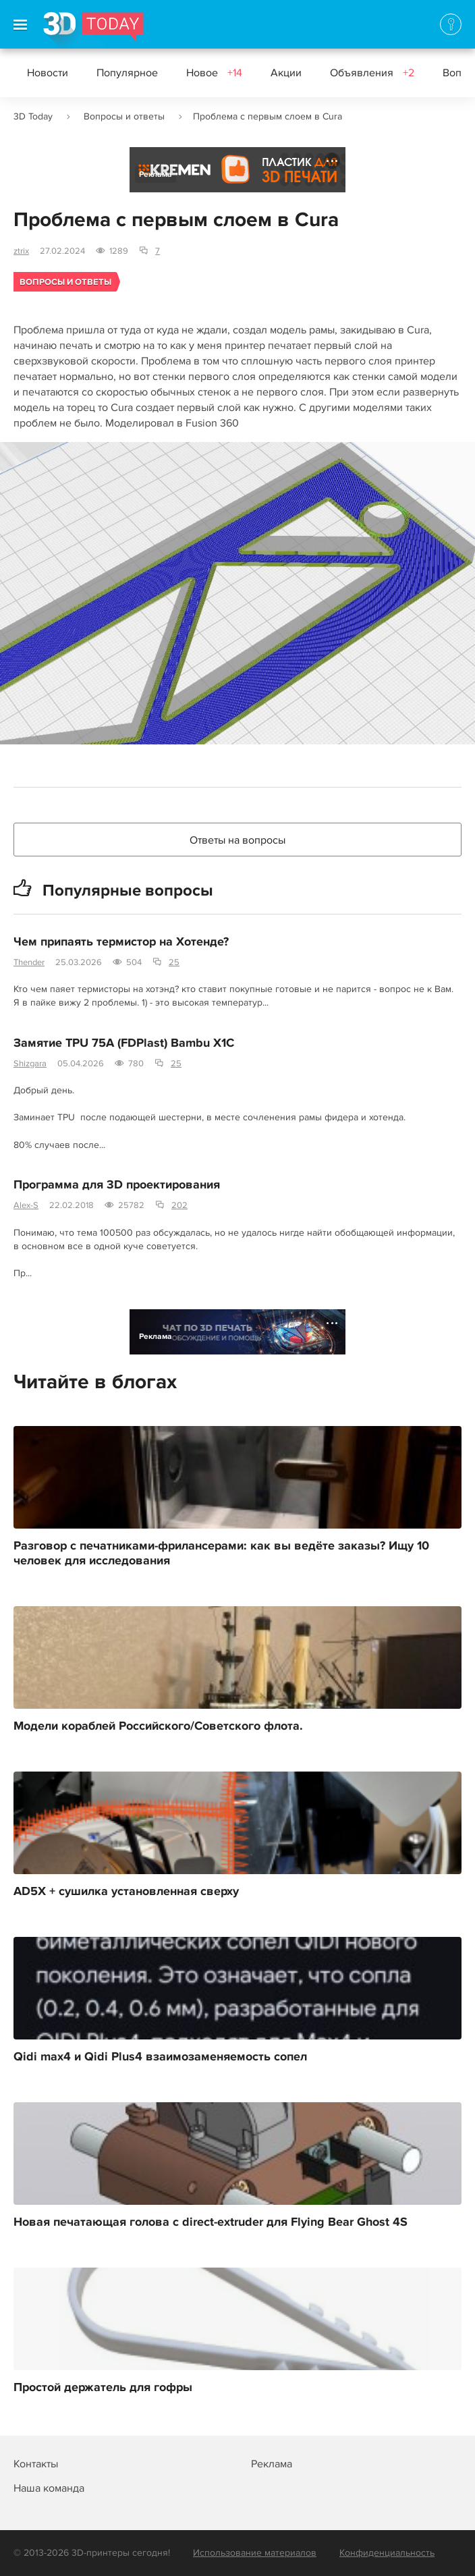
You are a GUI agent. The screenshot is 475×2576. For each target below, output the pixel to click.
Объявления (372, 73)
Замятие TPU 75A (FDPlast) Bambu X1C (123, 1043)
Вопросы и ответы (124, 116)
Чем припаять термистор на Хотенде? (121, 942)
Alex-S (25, 1205)
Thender (29, 962)
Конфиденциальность (387, 2552)
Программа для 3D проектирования (116, 1185)
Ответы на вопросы (237, 840)
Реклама (155, 174)
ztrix (21, 251)
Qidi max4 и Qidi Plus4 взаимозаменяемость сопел (160, 2057)
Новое (214, 73)
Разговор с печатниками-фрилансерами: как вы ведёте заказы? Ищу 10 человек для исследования (221, 1553)
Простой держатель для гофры (102, 2387)
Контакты (35, 2464)
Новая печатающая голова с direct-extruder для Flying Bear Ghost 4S (210, 2222)
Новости (47, 73)
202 (179, 1205)
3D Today (33, 116)
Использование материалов (254, 2552)
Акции (286, 73)
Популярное (127, 73)
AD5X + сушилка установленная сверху (126, 1891)
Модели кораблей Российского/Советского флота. (158, 1726)
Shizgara (30, 1063)
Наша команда (48, 2488)
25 (174, 962)
